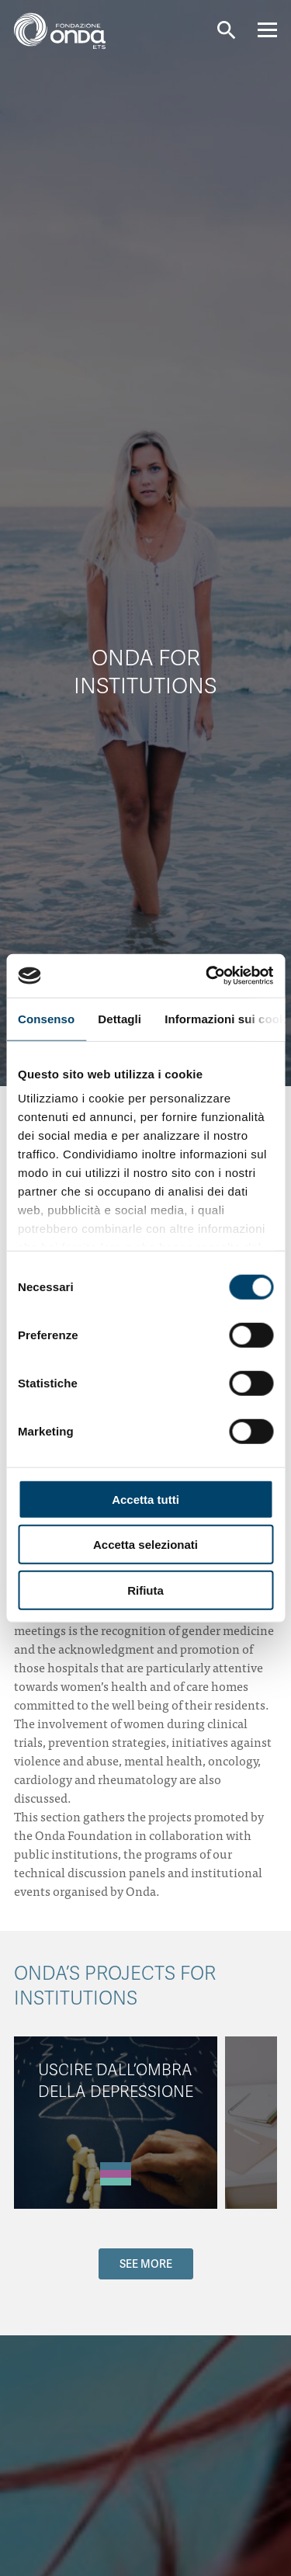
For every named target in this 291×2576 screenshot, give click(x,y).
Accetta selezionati (145, 1544)
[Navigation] (267, 30)
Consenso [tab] (46, 1018)
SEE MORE (146, 2264)
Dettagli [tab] (119, 1018)
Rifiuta (145, 1589)
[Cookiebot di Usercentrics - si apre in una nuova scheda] (207, 976)
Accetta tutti (145, 1498)
